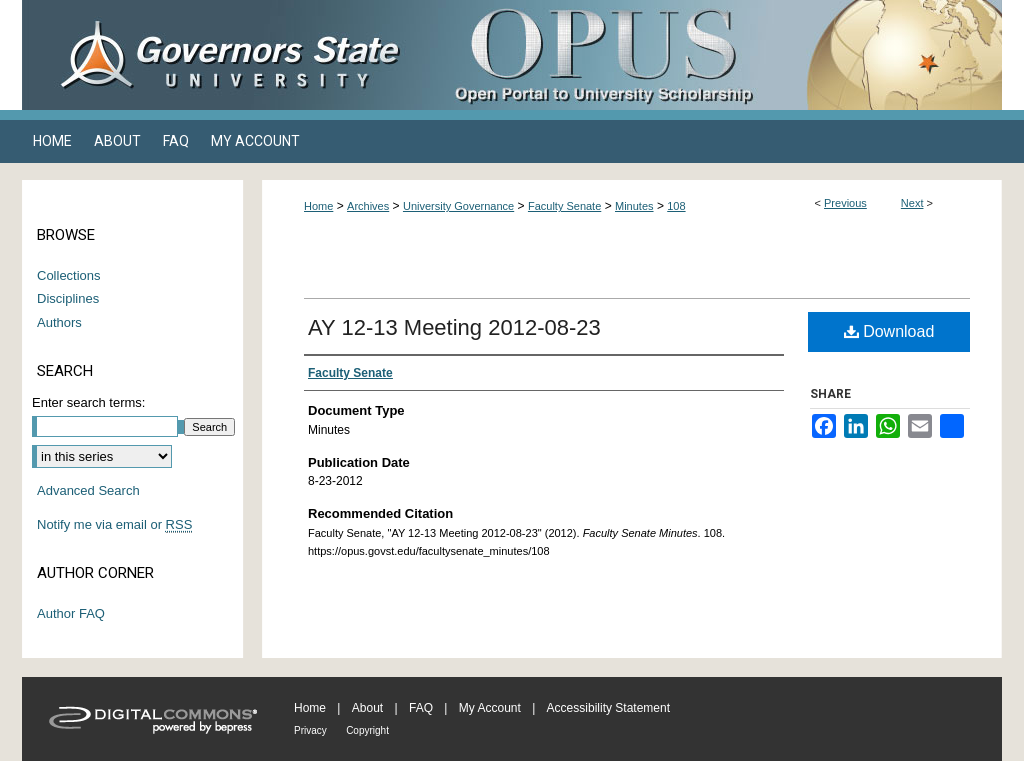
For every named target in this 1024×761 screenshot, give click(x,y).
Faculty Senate (564, 206)
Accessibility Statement (608, 708)
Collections (69, 275)
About (367, 708)
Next (912, 203)
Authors (59, 322)
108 (676, 206)
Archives (368, 206)
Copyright (367, 730)
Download (889, 331)
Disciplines (68, 298)
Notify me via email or (114, 525)
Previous (845, 203)
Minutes (634, 206)
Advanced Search (88, 490)
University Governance (458, 206)
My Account (490, 708)
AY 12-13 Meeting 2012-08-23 (454, 327)
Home (318, 206)
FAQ (421, 708)
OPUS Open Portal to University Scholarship (712, 55)
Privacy (310, 730)
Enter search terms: (88, 402)
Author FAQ (71, 613)
